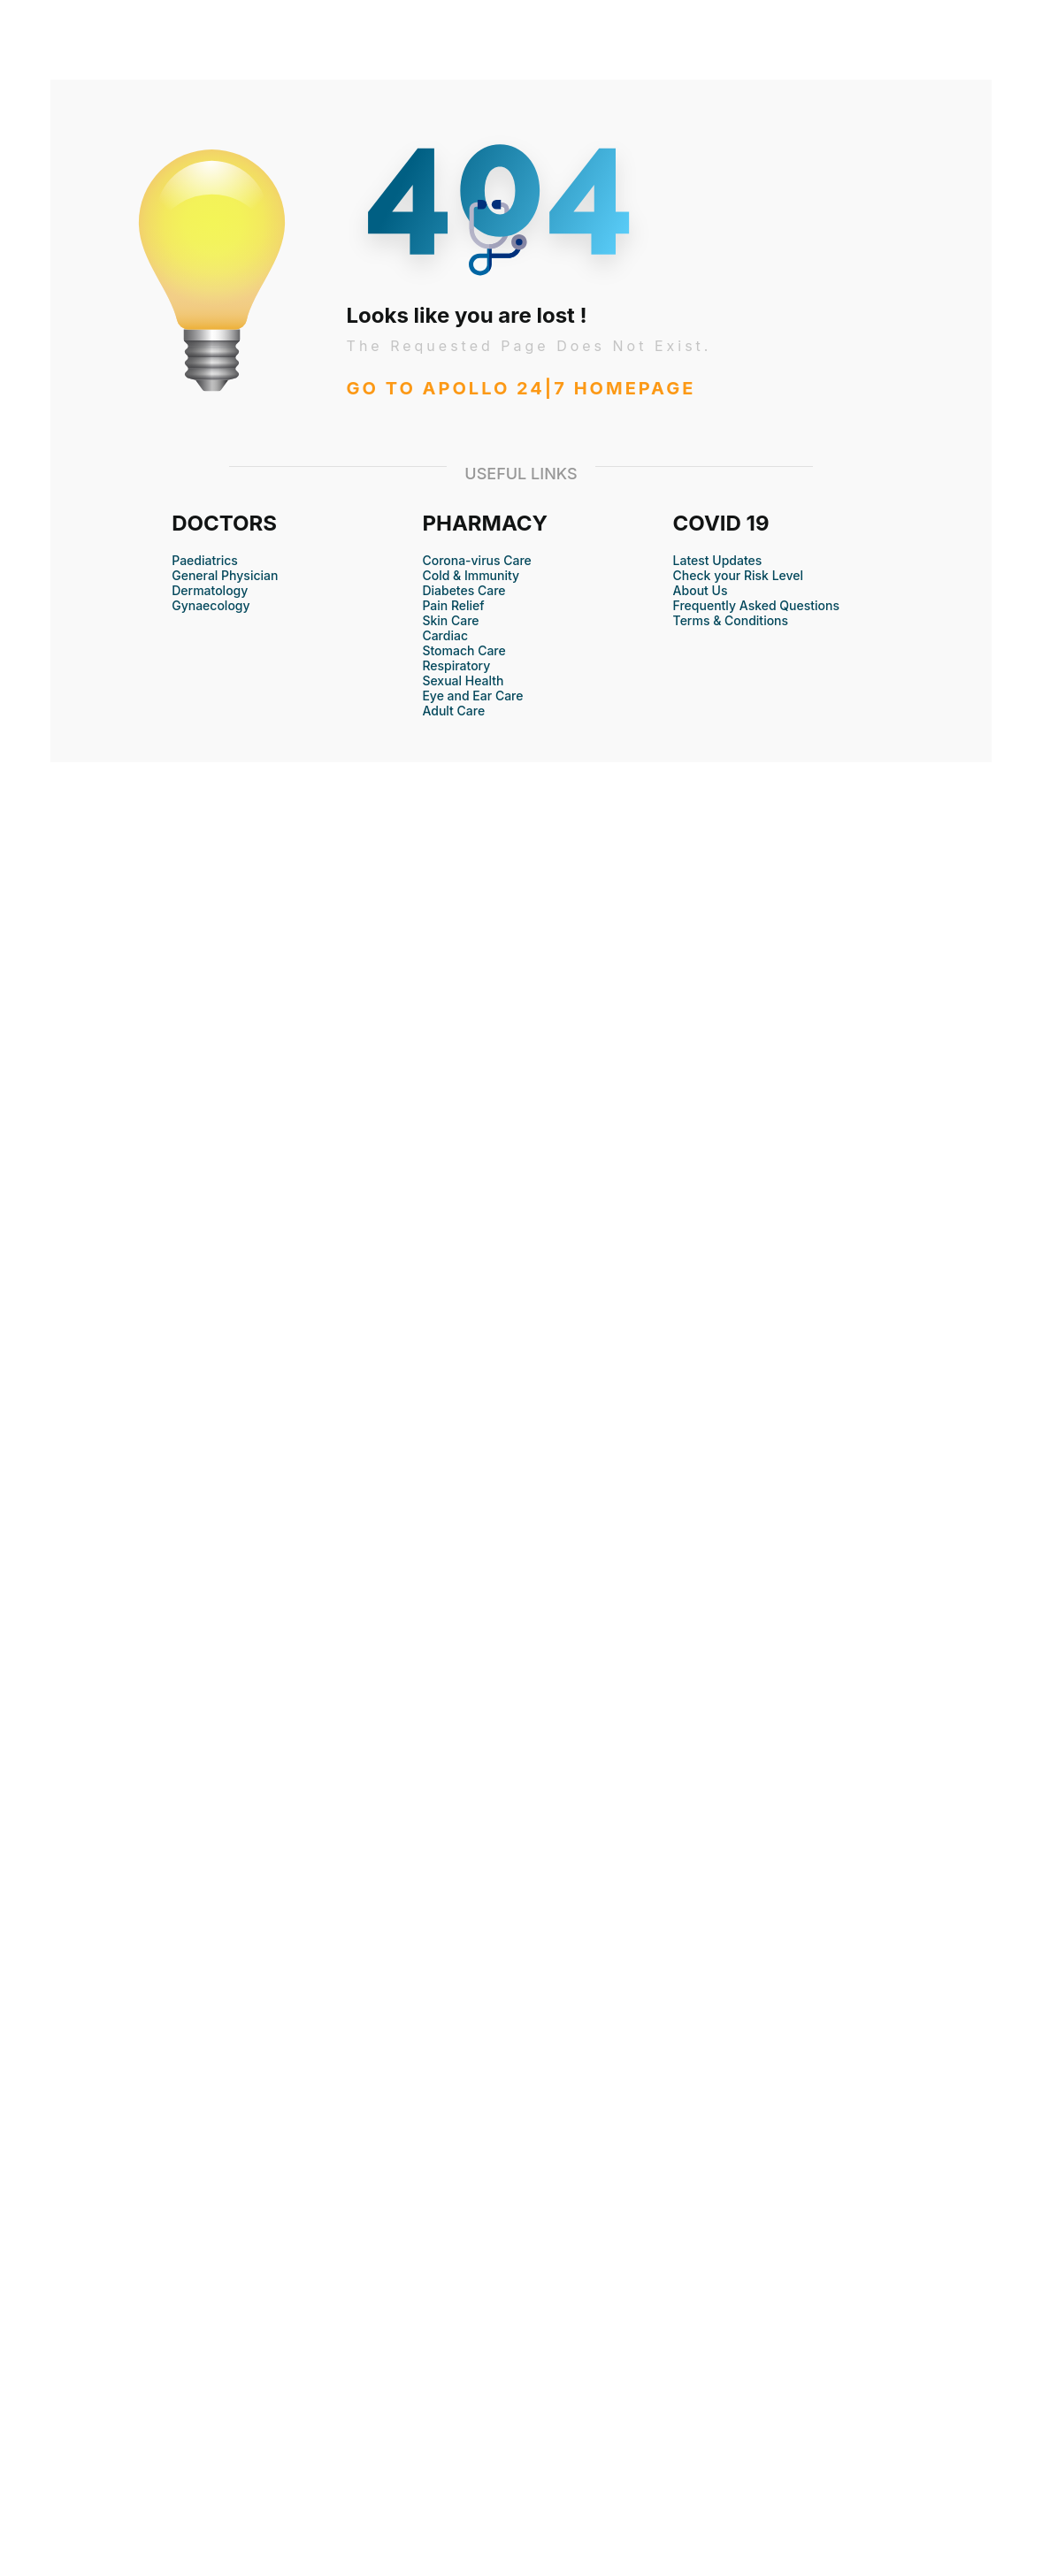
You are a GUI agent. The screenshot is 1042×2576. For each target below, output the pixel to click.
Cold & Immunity (470, 575)
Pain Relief (453, 605)
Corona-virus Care (476, 560)
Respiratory (456, 665)
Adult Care (453, 710)
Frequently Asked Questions (756, 605)
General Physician (225, 575)
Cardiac (445, 635)
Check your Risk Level (738, 575)
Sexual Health (462, 680)
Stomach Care (463, 650)
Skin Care (450, 620)
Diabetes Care (463, 590)
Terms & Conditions (731, 620)
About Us (700, 590)
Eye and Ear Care (472, 695)
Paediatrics (205, 560)
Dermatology (210, 590)
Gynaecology (210, 605)
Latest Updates (717, 560)
